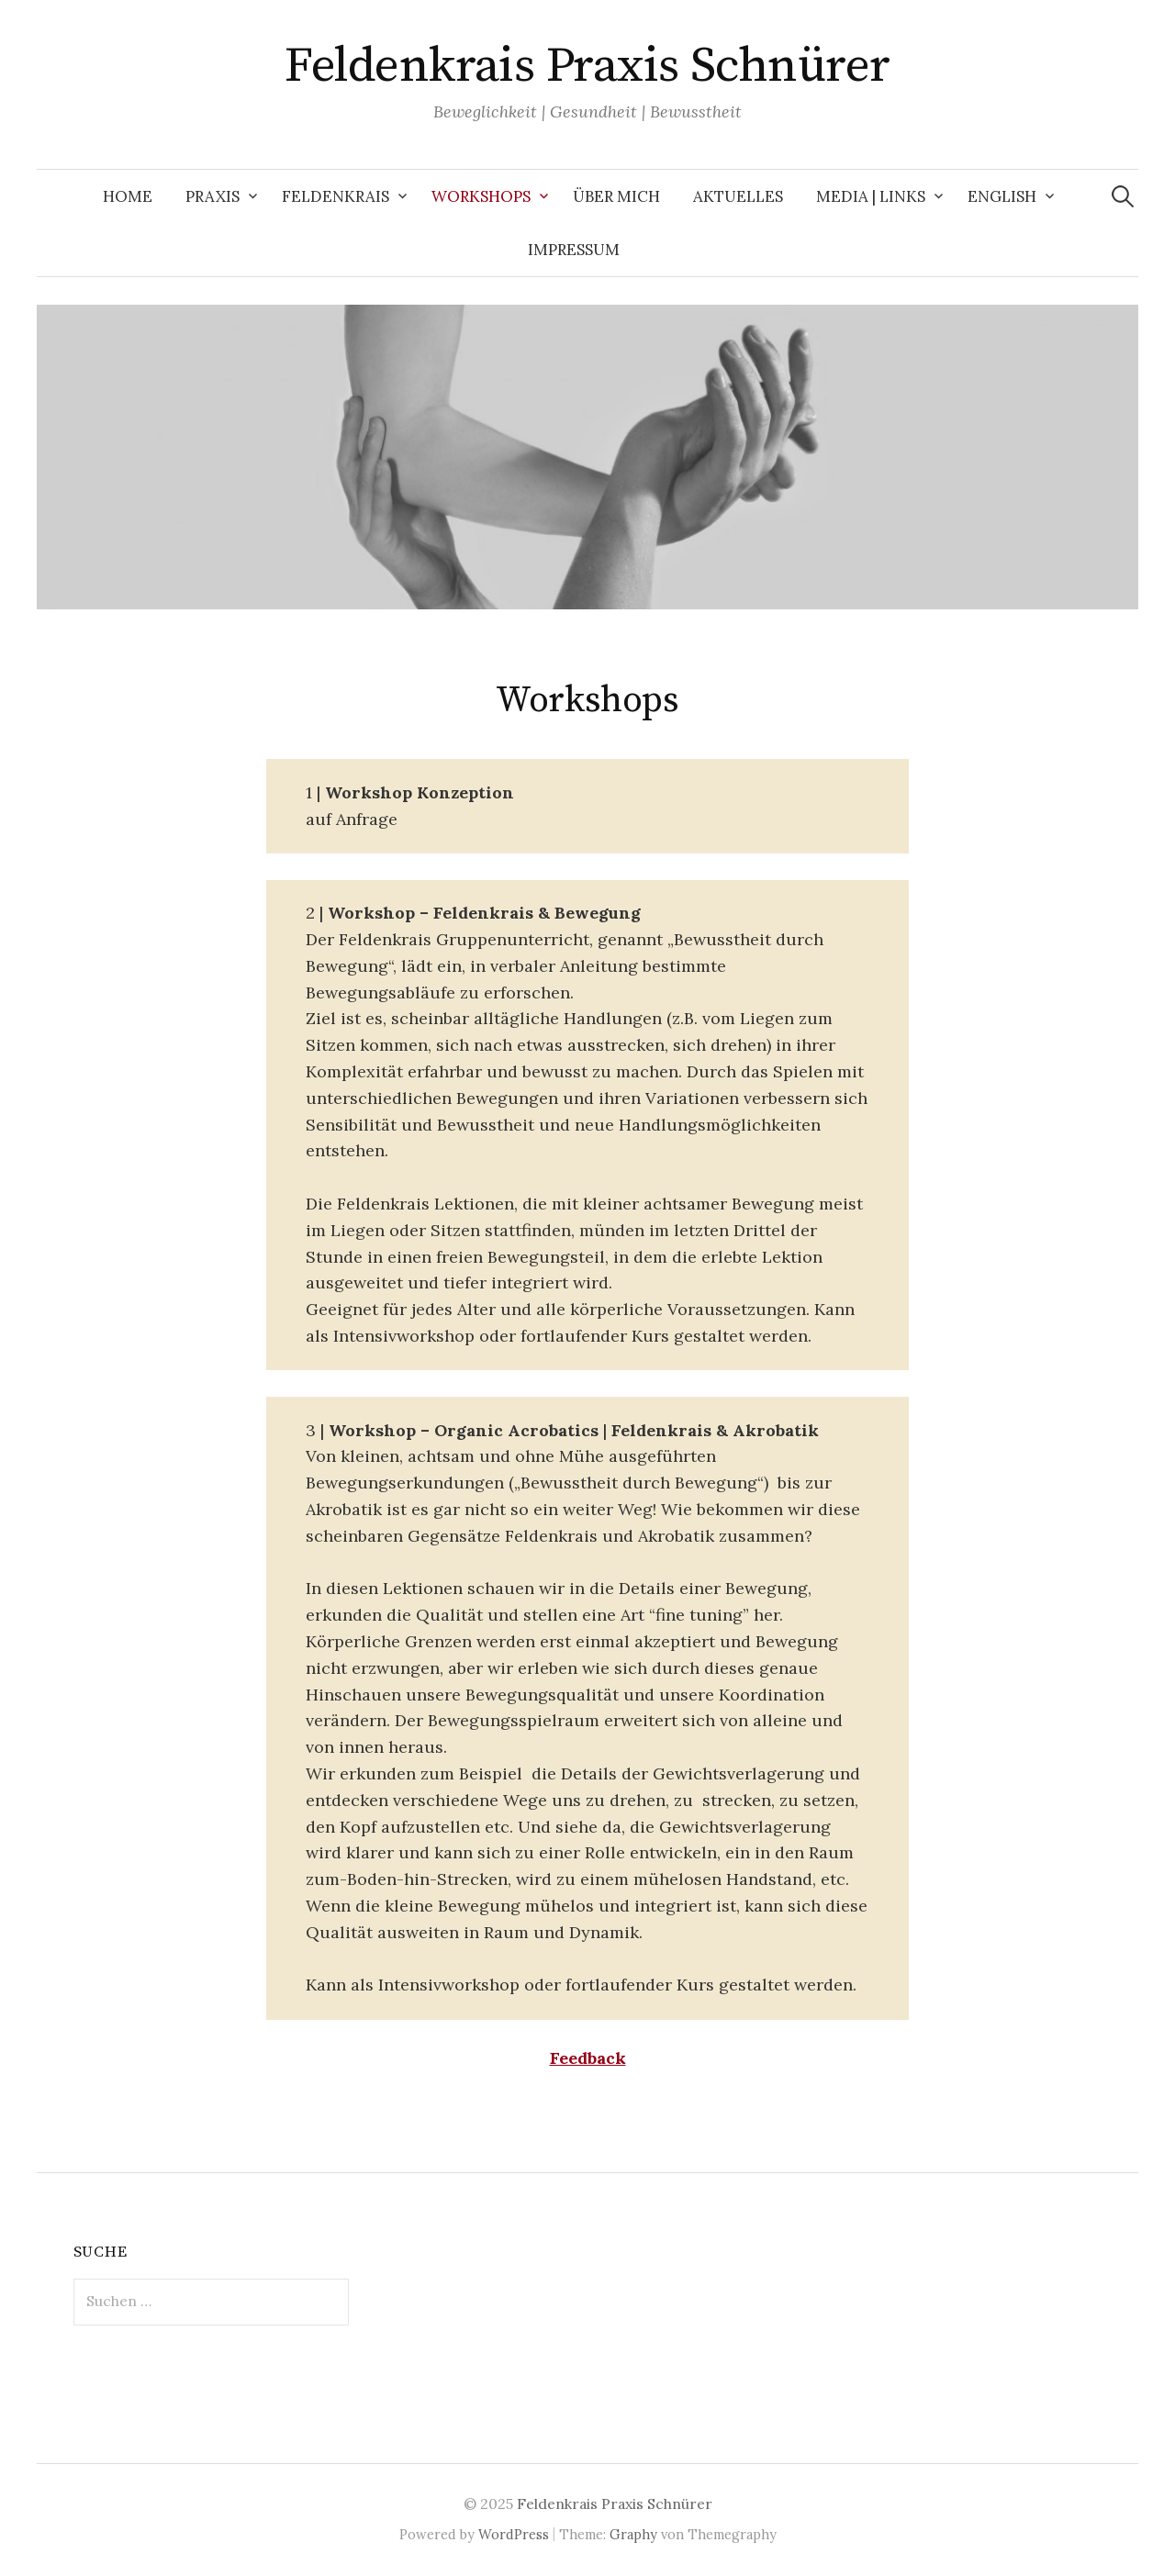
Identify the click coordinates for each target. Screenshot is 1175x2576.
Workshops (481, 196)
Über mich (616, 196)
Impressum (574, 250)
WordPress (513, 2534)
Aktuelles (738, 196)
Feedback (588, 2058)
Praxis (212, 196)
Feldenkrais (335, 196)
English (1002, 196)
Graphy (633, 2534)
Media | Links (870, 196)
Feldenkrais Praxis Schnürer (587, 66)
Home (127, 196)
